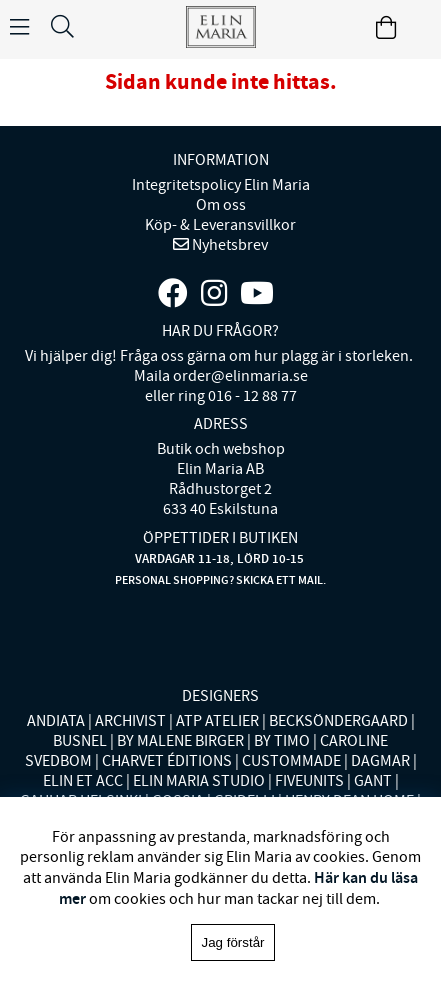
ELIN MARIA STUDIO (199, 781)
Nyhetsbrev (228, 245)
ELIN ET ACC (83, 781)
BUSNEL (80, 741)
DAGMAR (380, 761)
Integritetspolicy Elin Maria (221, 185)
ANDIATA (56, 721)
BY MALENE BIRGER (180, 741)
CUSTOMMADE (291, 761)
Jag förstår (233, 942)
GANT (373, 781)
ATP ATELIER (217, 721)
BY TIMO (282, 741)
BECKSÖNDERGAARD (338, 721)
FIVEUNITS (309, 781)
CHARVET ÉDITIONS (167, 761)
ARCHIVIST (130, 721)
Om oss (221, 205)
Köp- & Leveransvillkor (220, 225)
